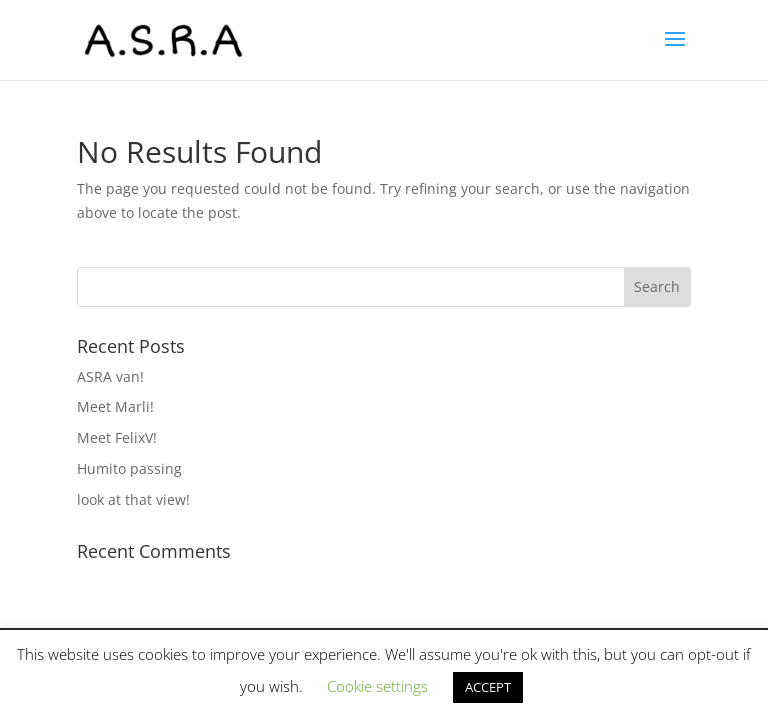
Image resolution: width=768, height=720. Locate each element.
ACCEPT (488, 687)
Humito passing (129, 468)
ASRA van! (110, 376)
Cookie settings (377, 686)
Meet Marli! (115, 406)
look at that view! (133, 499)
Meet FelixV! (117, 437)
